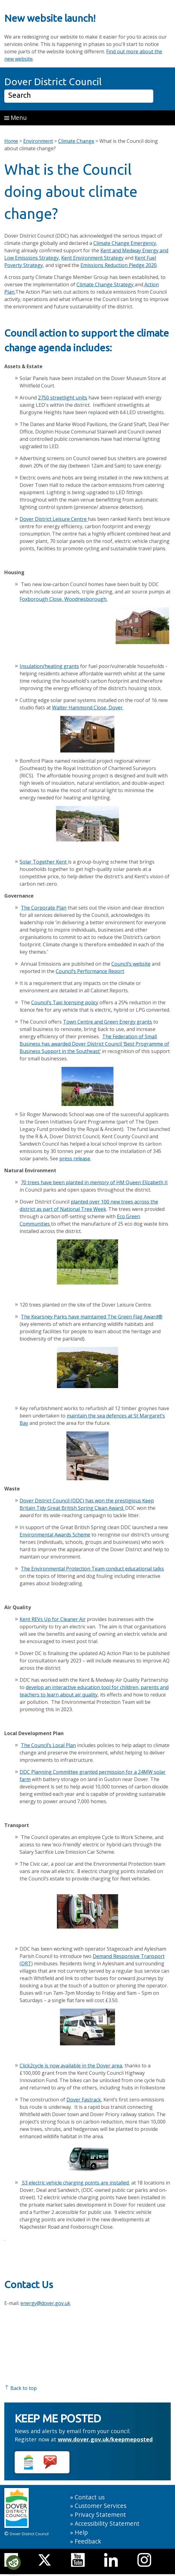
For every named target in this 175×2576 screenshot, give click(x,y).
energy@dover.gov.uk (45, 2303)
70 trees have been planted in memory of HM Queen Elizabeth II (94, 1182)
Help (81, 2532)
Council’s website (131, 963)
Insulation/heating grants (49, 666)
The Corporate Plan (43, 907)
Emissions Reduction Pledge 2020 (118, 265)
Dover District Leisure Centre (54, 519)
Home (11, 141)
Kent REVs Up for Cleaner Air (53, 1619)
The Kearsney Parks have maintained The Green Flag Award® (91, 1316)
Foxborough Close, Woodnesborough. (63, 599)
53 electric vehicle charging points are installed (75, 2182)
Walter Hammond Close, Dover (87, 707)
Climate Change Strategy (104, 284)
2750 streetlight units (62, 397)
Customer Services (100, 2506)
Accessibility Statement (107, 2523)
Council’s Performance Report (90, 971)
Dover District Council (53, 81)
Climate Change (76, 141)
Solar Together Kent (43, 861)
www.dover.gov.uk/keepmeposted (105, 2439)
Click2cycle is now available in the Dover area (71, 2065)
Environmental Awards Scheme (55, 1534)
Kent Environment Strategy (92, 257)
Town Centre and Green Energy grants (107, 1021)
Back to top (20, 2388)
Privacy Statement (100, 2514)
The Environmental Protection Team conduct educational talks (92, 1568)
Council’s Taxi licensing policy (64, 1002)
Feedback (88, 2541)
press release (74, 1158)
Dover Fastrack (83, 2099)
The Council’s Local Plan (48, 1745)
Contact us (90, 2497)
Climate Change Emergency (124, 243)
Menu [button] (15, 117)
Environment (38, 141)
